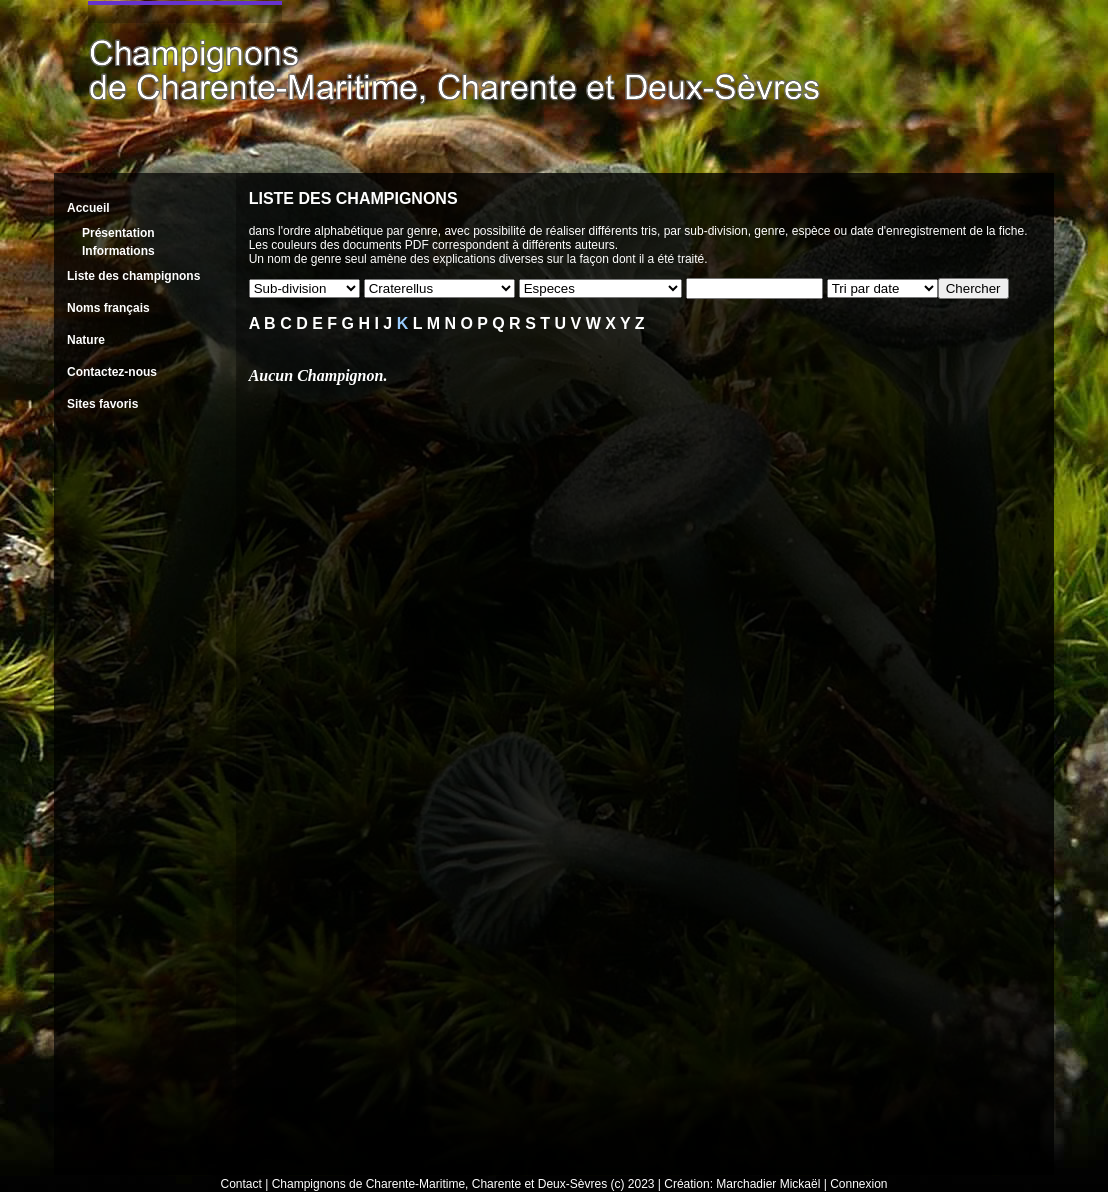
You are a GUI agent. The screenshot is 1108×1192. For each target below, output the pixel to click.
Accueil (88, 208)
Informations (118, 251)
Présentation (118, 233)
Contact (241, 1184)
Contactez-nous (112, 372)
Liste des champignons (133, 276)
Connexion (858, 1184)
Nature (86, 340)
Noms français (108, 308)
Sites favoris (102, 404)
